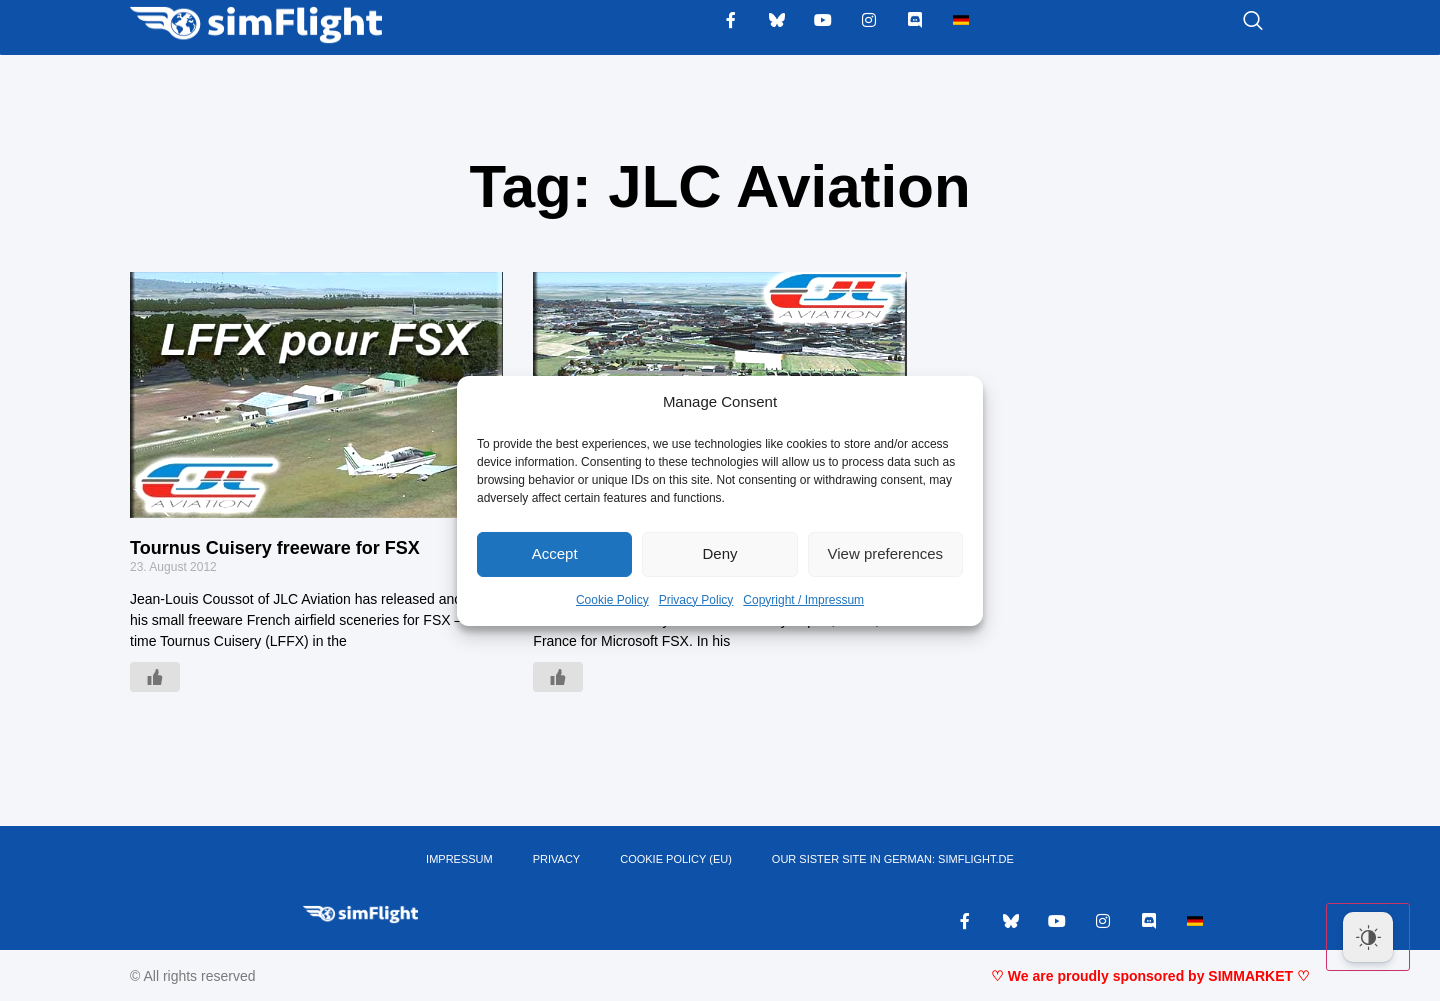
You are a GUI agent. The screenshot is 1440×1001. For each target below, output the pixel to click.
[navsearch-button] (1228, 22)
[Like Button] (155, 677)
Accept (555, 553)
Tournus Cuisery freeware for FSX (275, 548)
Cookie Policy (612, 600)
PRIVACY (556, 859)
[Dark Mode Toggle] (1368, 937)
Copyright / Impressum (803, 600)
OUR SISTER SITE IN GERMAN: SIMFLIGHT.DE (893, 859)
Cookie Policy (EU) (676, 859)
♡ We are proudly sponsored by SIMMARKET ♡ (1150, 976)
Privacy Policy (696, 600)
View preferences (886, 553)
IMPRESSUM (459, 859)
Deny (719, 553)
